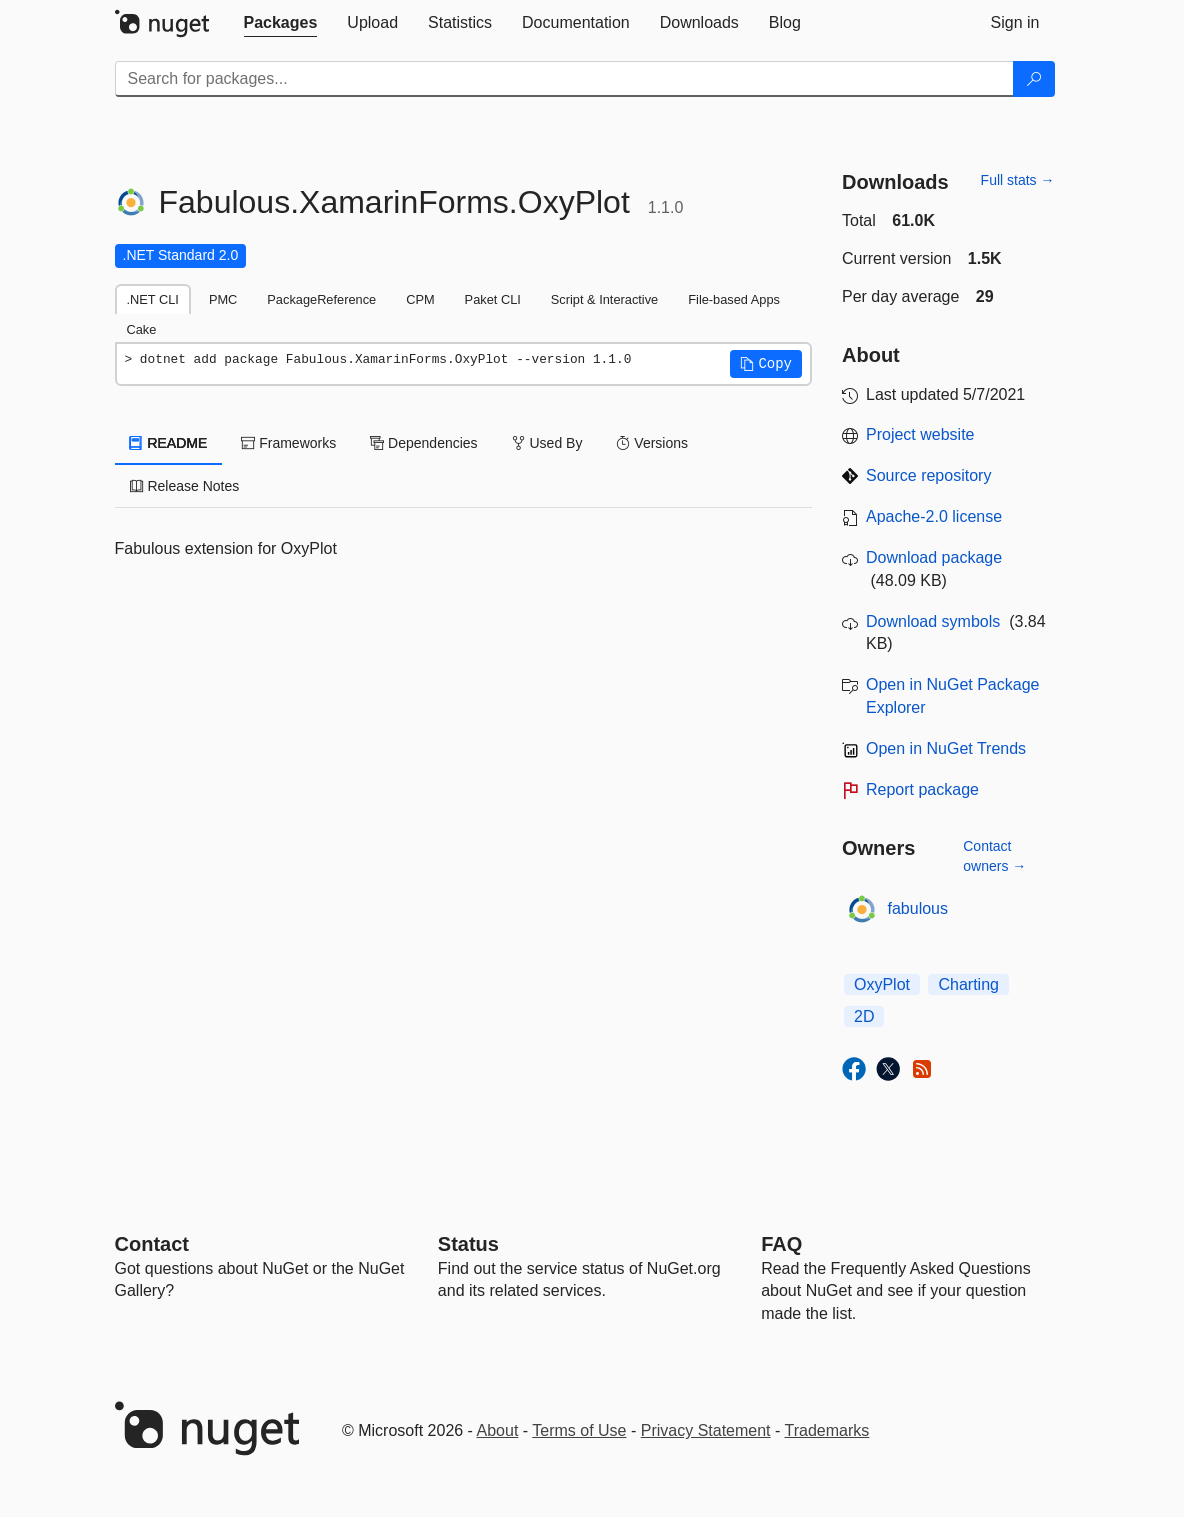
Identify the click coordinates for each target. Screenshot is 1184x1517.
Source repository (928, 475)
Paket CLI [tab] (493, 299)
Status (468, 1244)
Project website (920, 434)
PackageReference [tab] (321, 299)
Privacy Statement (706, 1430)
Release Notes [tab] (185, 486)
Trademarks (827, 1430)
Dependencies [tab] (423, 443)
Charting (968, 984)
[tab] (281, 23)
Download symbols (933, 621)
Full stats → (1018, 180)
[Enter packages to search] (564, 79)
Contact (152, 1244)
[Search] (1034, 79)
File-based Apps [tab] (734, 299)
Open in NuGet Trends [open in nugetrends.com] (946, 748)
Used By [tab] (547, 443)
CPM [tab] (420, 299)
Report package (922, 789)
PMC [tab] (223, 299)
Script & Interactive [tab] (604, 299)
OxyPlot (882, 984)
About (498, 1430)
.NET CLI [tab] (153, 299)
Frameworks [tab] (288, 443)
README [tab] (169, 443)
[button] (766, 364)
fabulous (918, 908)
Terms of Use (579, 1430)
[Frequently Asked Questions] (781, 1244)
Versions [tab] (652, 443)
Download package (934, 557)
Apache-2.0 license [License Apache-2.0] (934, 516)
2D (864, 1016)
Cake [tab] (142, 329)
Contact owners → (994, 856)
